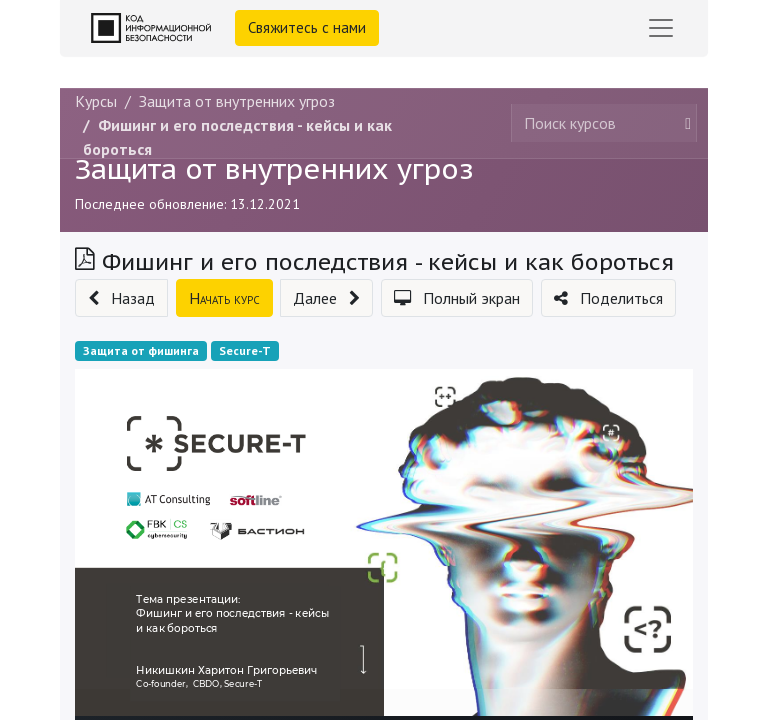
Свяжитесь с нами (307, 27)
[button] (121, 298)
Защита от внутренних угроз (274, 168)
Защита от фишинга (141, 350)
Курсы (96, 101)
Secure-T (245, 350)
